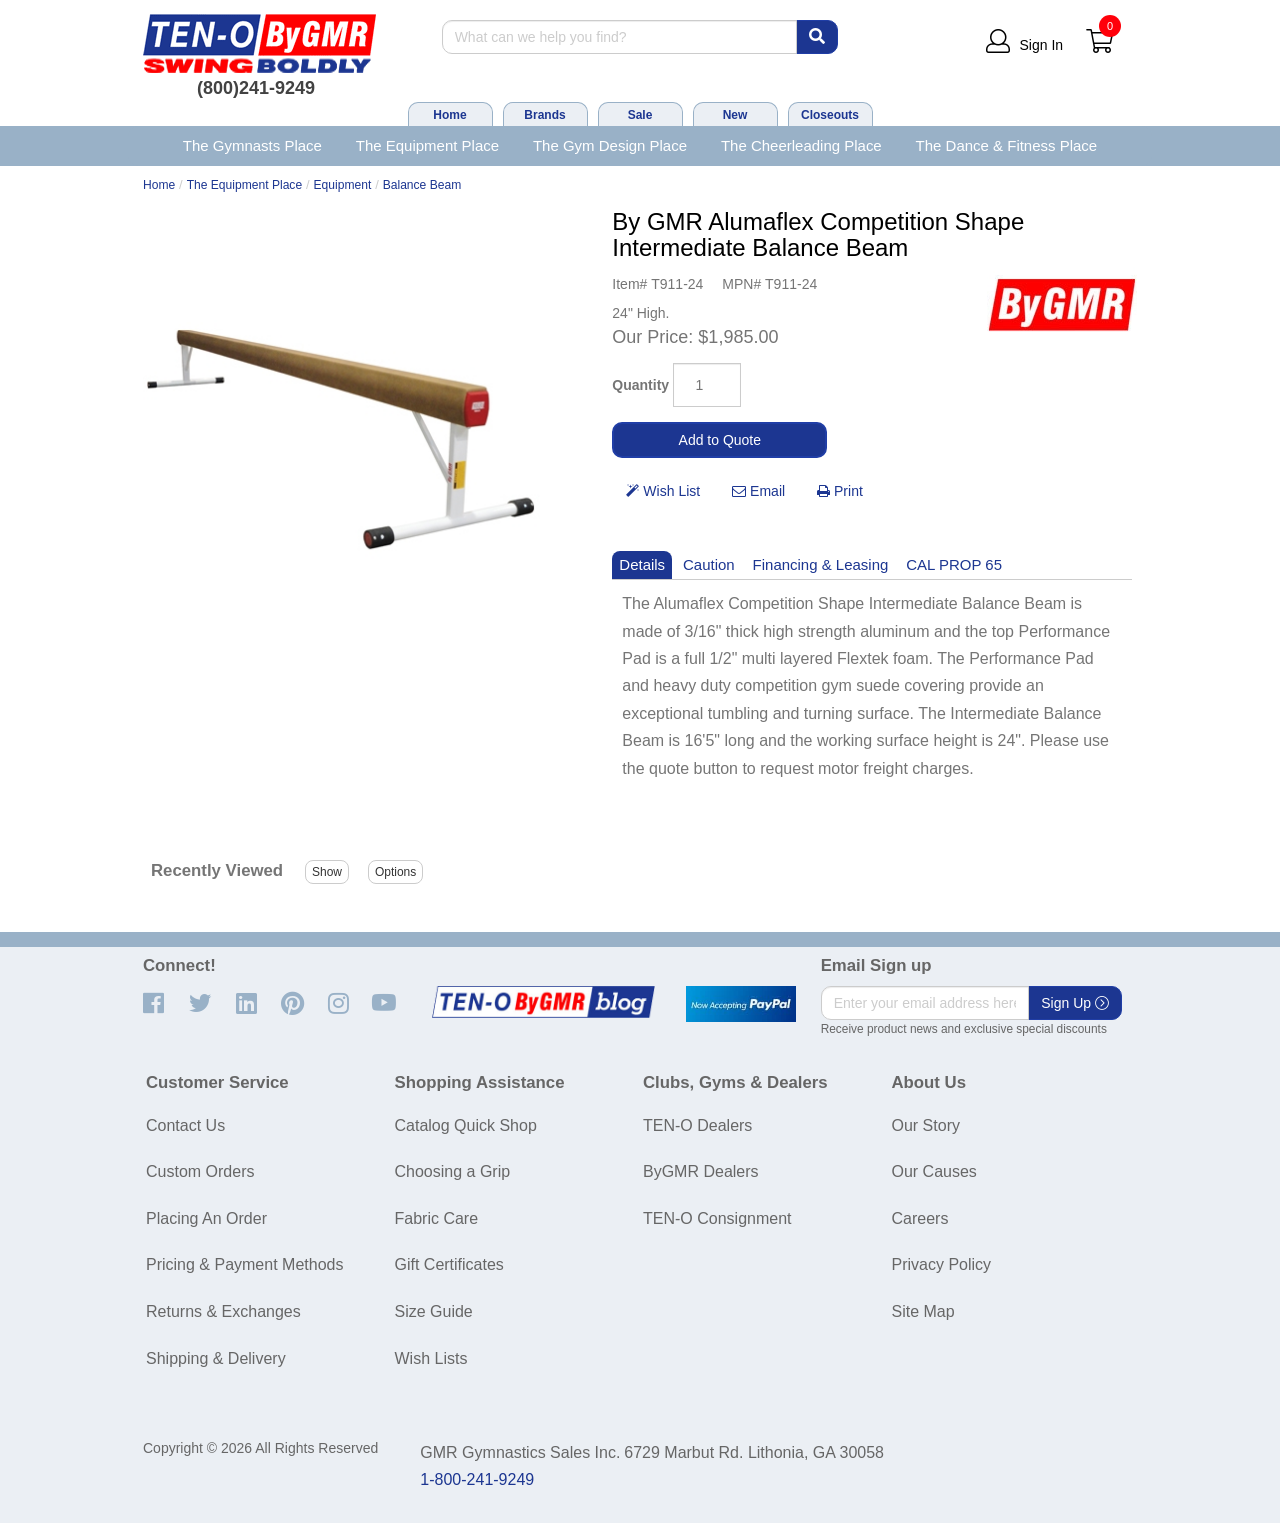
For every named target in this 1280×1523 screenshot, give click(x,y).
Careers (920, 1218)
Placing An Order (206, 1218)
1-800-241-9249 (477, 1479)
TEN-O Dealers (697, 1125)
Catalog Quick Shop (466, 1125)
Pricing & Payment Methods (244, 1264)
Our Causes (934, 1171)
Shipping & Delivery (216, 1358)
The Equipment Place (427, 145)
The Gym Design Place (610, 145)
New (735, 115)
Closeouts (830, 115)
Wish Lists (431, 1358)
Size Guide (434, 1311)
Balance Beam (422, 185)
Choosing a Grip (453, 1171)
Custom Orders (200, 1171)
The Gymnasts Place (252, 145)
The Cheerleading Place (801, 145)
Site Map (923, 1311)
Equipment (343, 185)
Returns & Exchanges (223, 1311)
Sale (640, 115)
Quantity (640, 385)
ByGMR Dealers (701, 1171)
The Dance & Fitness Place (1007, 145)
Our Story (926, 1125)
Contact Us (185, 1125)
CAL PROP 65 (954, 564)
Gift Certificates (449, 1264)
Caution (709, 564)
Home (449, 115)
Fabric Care (437, 1218)
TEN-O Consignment (717, 1218)
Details (642, 564)
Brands (544, 115)
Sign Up (1075, 1003)
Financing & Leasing (821, 564)
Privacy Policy (942, 1264)
